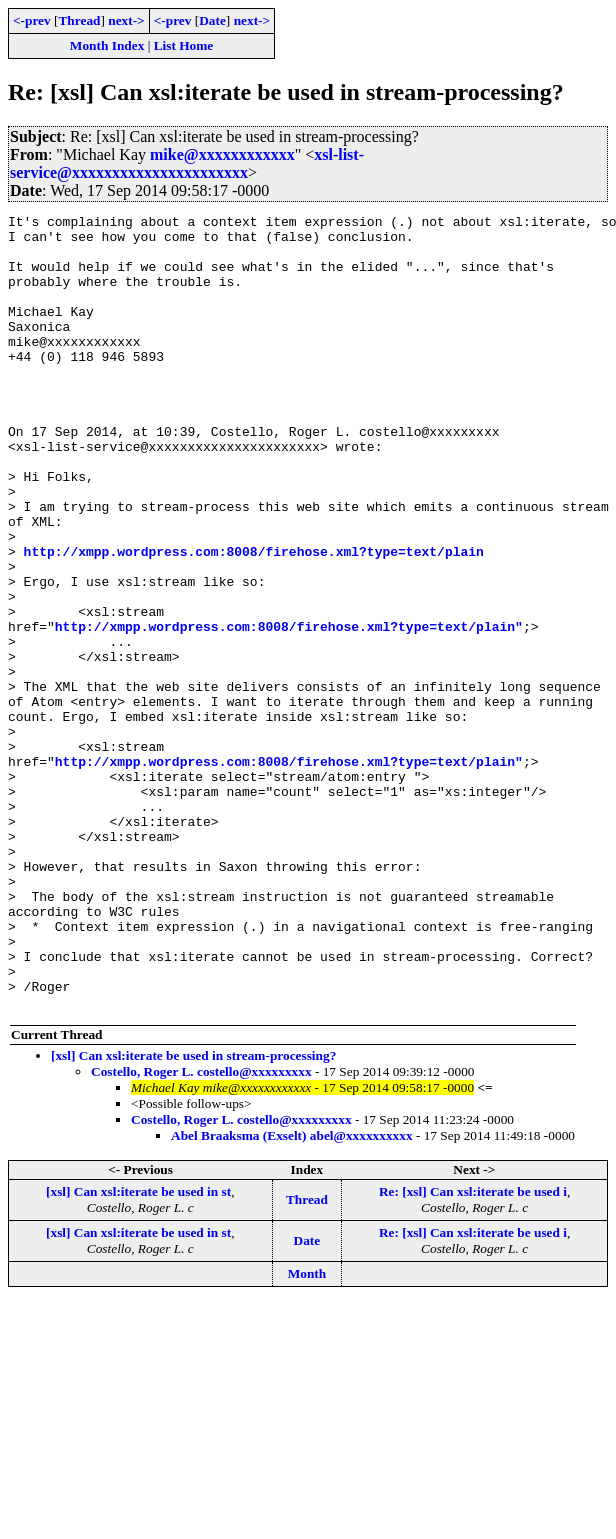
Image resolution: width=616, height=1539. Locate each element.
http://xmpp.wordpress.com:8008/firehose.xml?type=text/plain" (289, 710)
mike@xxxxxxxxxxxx (222, 154)
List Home (184, 45)
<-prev (32, 20)
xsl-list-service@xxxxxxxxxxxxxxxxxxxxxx (187, 163)
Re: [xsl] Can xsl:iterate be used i (473, 1350)
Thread (79, 20)
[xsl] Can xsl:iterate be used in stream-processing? (193, 1214)
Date (212, 20)
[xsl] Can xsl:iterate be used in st (138, 1350)
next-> (126, 20)
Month (307, 1432)
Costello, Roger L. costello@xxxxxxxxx (201, 1230)
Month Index (107, 45)
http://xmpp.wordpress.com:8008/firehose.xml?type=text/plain (254, 620)
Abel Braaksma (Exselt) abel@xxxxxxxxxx (292, 1294)
